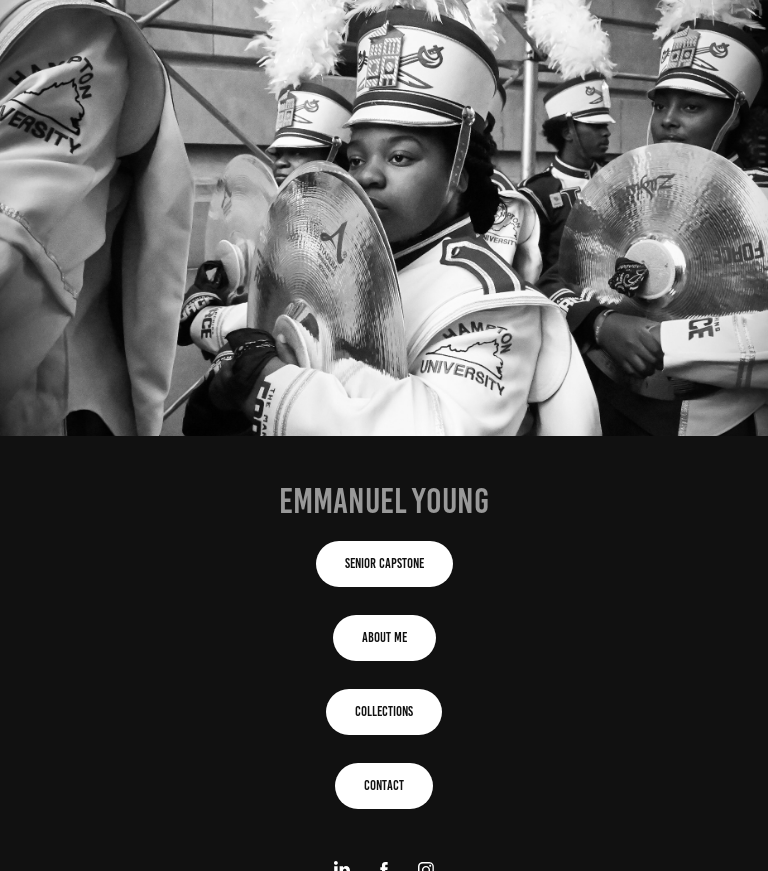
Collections (384, 711)
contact (384, 785)
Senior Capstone (384, 563)
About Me (384, 637)
